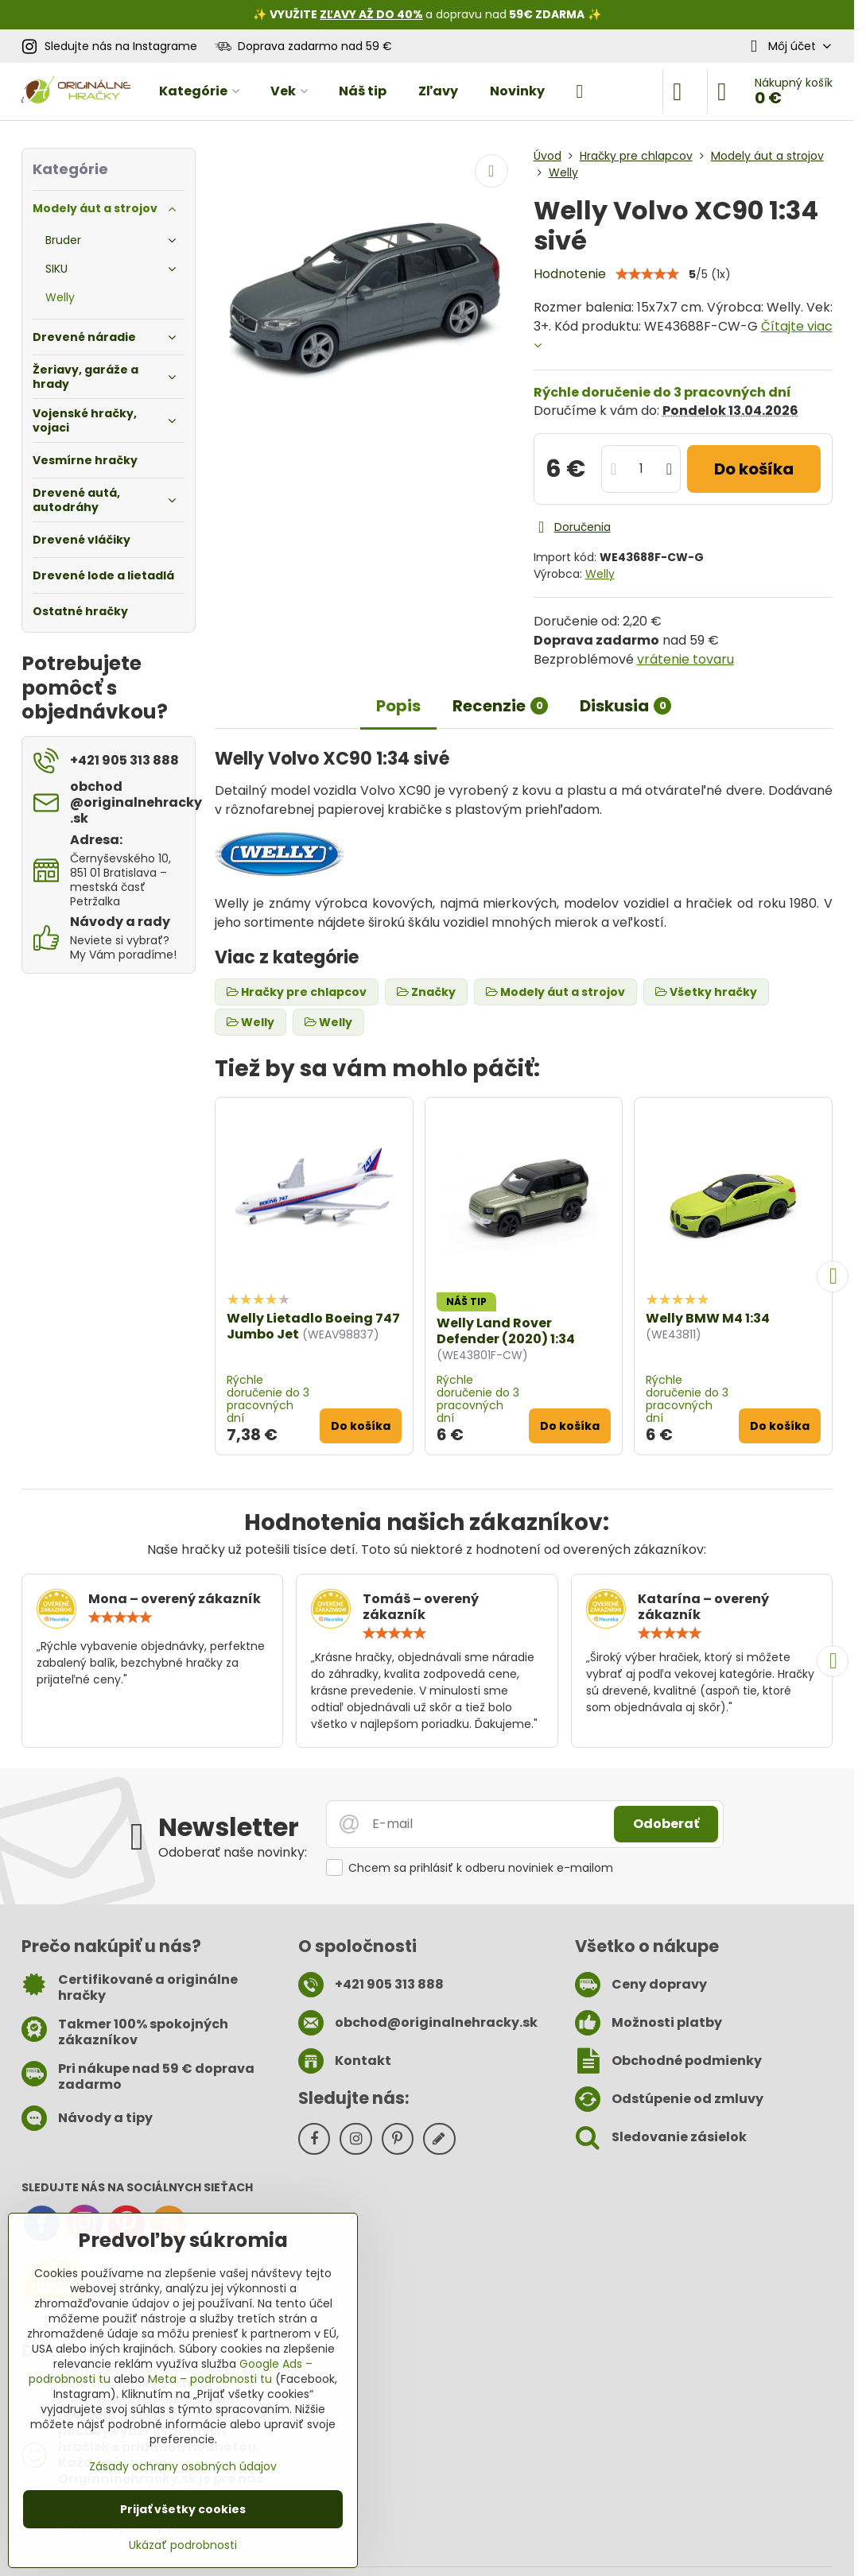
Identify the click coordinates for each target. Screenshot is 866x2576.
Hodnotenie (570, 274)
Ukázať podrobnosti (183, 2545)
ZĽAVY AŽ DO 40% (371, 14)
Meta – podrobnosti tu (210, 2379)
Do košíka (754, 469)
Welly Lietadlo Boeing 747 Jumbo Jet (313, 1326)
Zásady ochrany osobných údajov (183, 2466)
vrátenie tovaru (685, 659)
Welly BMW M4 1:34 (708, 1318)
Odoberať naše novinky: (232, 1852)
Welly (600, 574)
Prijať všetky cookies (183, 2509)
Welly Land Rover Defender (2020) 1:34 (506, 1331)
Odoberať (666, 1824)
